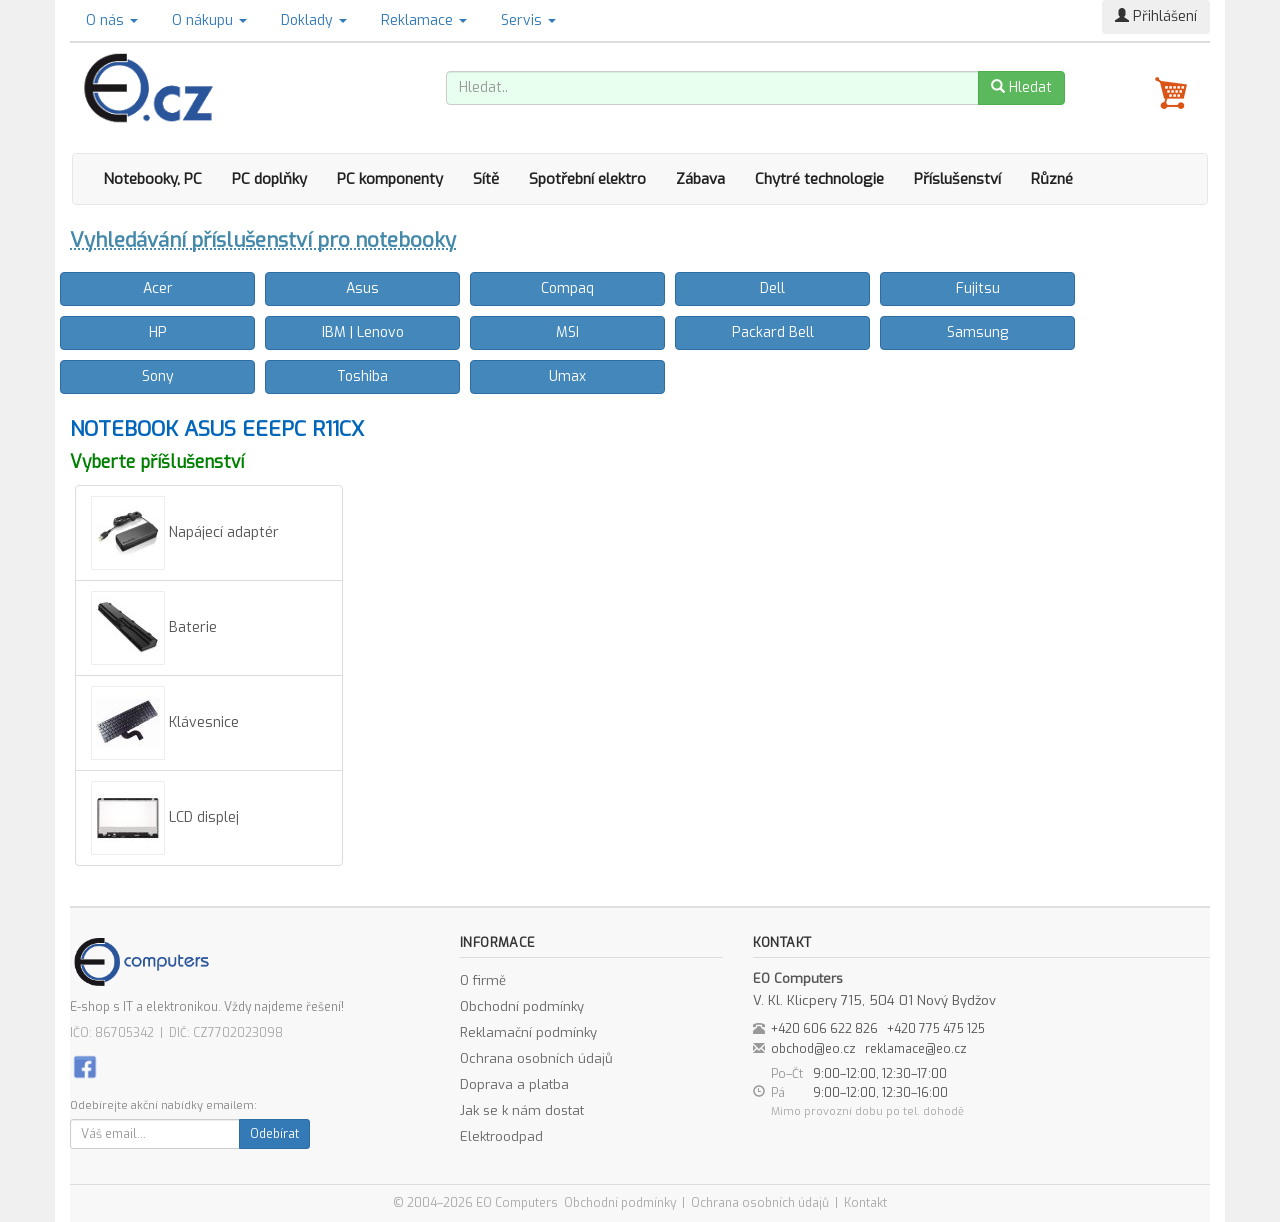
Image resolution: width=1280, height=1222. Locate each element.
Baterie (154, 628)
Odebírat (274, 1134)
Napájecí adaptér (185, 533)
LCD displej (165, 818)
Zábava (700, 179)
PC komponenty (390, 179)
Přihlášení (1156, 16)
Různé (1052, 179)
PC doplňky (269, 179)
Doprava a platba (514, 1084)
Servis (528, 20)
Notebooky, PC (152, 179)
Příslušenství (957, 179)
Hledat (1021, 87)
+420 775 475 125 (936, 1029)
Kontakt (865, 1203)
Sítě (486, 179)
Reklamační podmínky (528, 1032)
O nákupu (209, 20)
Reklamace (424, 20)
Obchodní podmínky (522, 1006)
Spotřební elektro (587, 179)
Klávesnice (165, 723)
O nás (112, 20)
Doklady (314, 20)
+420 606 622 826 (824, 1029)
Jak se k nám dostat (522, 1110)
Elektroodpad (501, 1136)
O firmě (483, 980)
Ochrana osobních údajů (536, 1058)
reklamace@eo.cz (916, 1049)
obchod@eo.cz (813, 1049)
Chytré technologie (819, 179)
